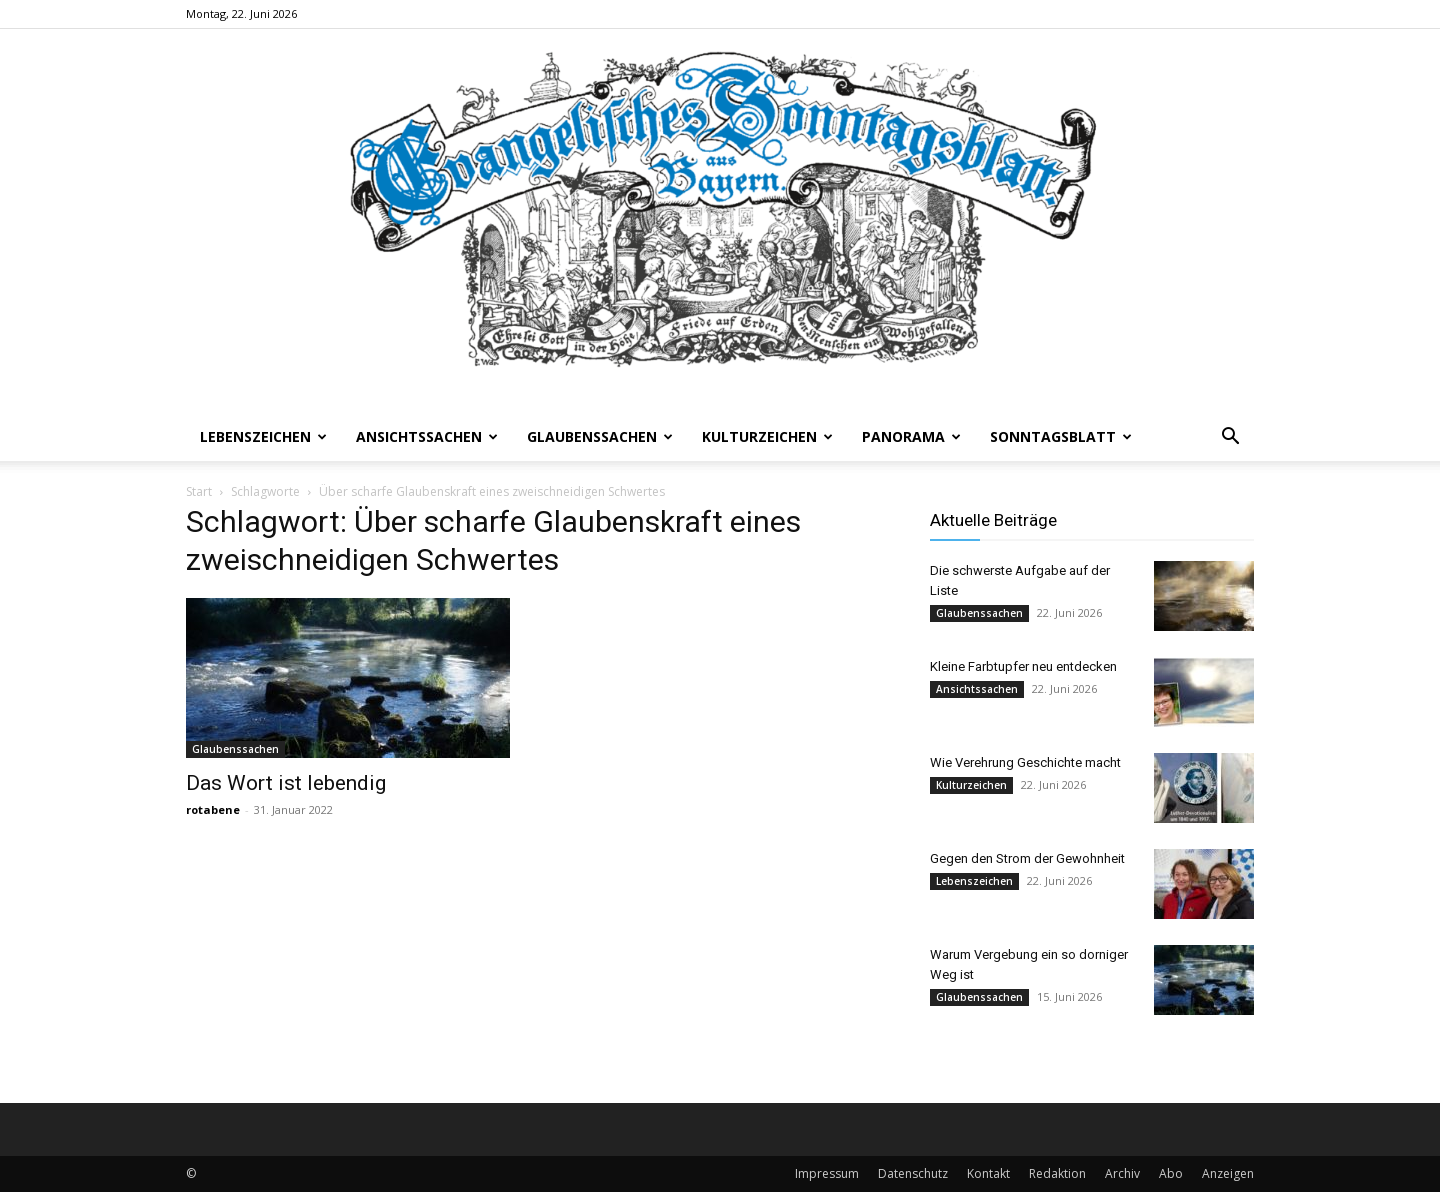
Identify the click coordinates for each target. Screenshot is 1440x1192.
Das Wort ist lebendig (286, 783)
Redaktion (1057, 1173)
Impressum (827, 1173)
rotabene (213, 809)
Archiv (1122, 1173)
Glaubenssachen (600, 436)
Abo (1171, 1173)
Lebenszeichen (263, 436)
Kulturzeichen (767, 436)
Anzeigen (1228, 1173)
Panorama (911, 436)
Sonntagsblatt (1061, 436)
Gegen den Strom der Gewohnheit (1027, 858)
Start (199, 491)
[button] (1230, 438)
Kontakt (988, 1173)
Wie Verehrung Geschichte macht (1025, 762)
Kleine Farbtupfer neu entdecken (1023, 666)
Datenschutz (913, 1173)
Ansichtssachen (427, 436)
